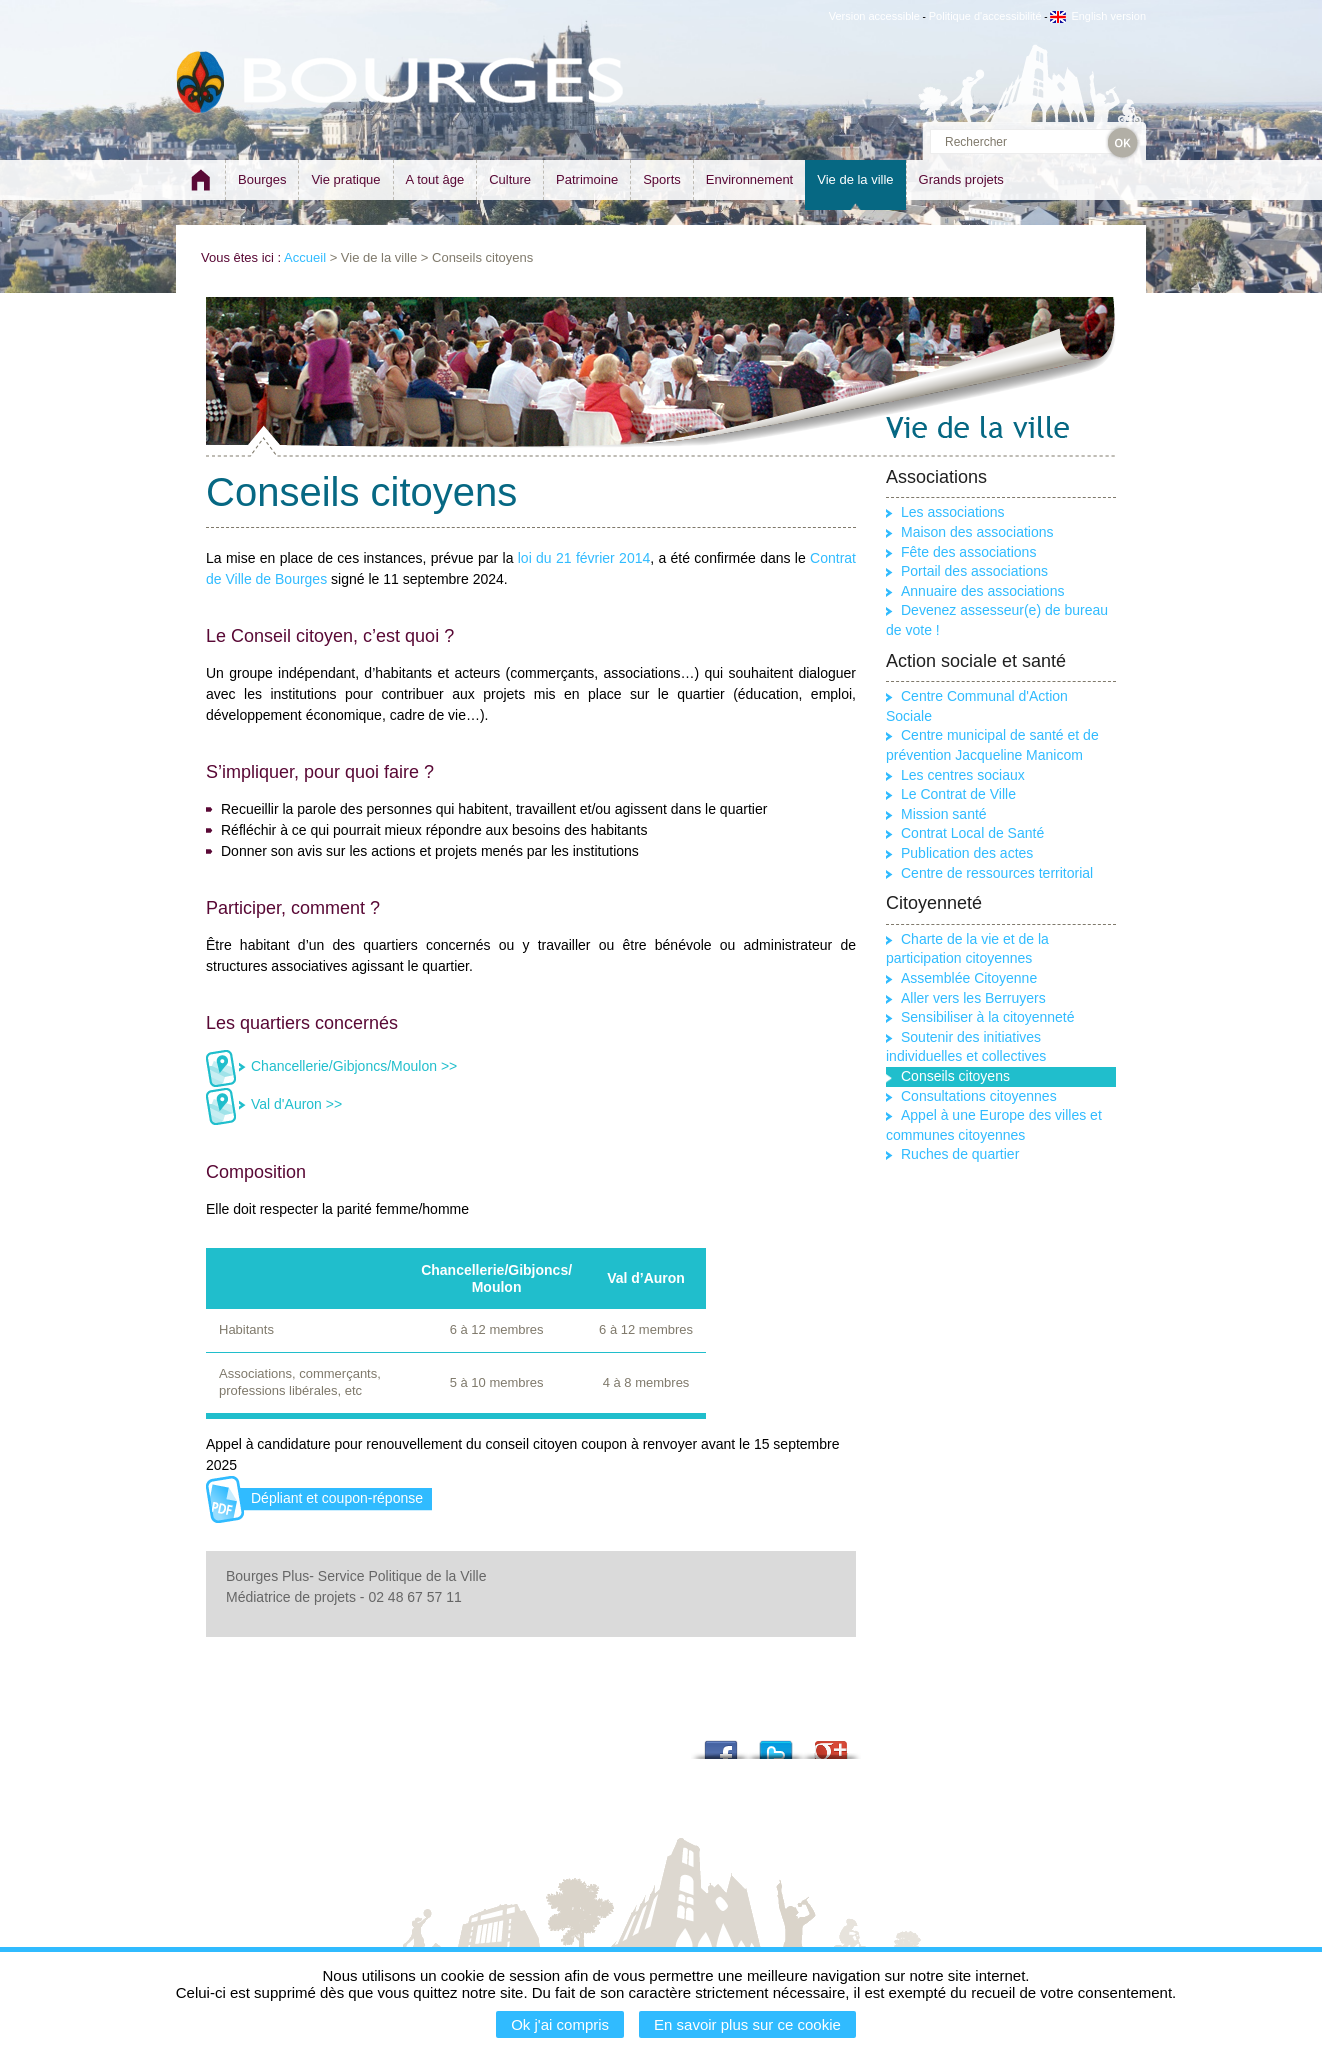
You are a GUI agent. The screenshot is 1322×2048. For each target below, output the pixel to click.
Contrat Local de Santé (972, 833)
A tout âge (435, 179)
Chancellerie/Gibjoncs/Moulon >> (354, 1066)
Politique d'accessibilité (985, 16)
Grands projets (961, 179)
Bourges (262, 179)
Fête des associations (968, 552)
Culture (510, 179)
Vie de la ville (855, 179)
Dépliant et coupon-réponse (337, 1498)
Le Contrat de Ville (958, 794)
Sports (662, 179)
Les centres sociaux (963, 775)
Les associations (953, 512)
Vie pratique (345, 179)
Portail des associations (974, 571)
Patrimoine (587, 179)
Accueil (305, 257)
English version (1098, 16)
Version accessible (874, 16)
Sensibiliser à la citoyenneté (988, 1017)
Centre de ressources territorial (997, 873)
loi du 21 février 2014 (584, 558)
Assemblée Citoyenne (969, 978)
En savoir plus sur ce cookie (747, 2024)
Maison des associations (977, 532)
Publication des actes (967, 853)
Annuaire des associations (982, 591)
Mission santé (944, 814)
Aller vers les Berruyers (973, 998)
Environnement (749, 179)
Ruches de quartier (960, 1154)
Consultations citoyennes (979, 1096)
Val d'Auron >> (296, 1104)
